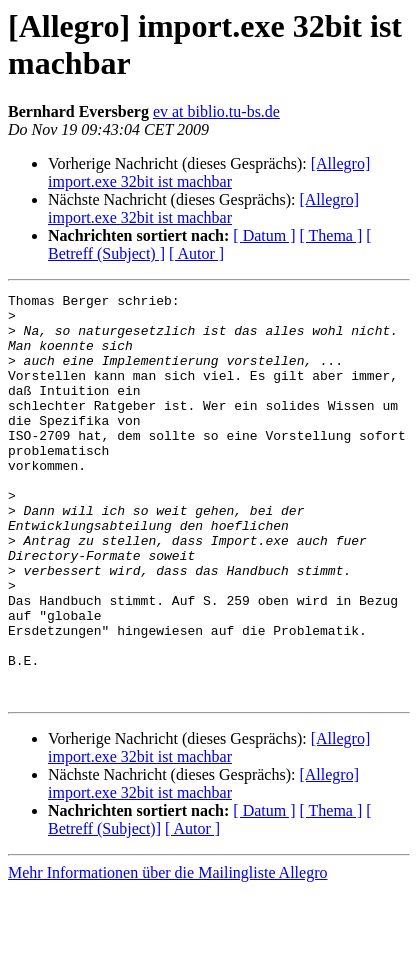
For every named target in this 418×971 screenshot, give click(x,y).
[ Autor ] (196, 253)
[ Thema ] (331, 235)
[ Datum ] (264, 235)
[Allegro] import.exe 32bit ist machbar (209, 172)
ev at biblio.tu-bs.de (216, 111)
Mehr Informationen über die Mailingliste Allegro (167, 953)
